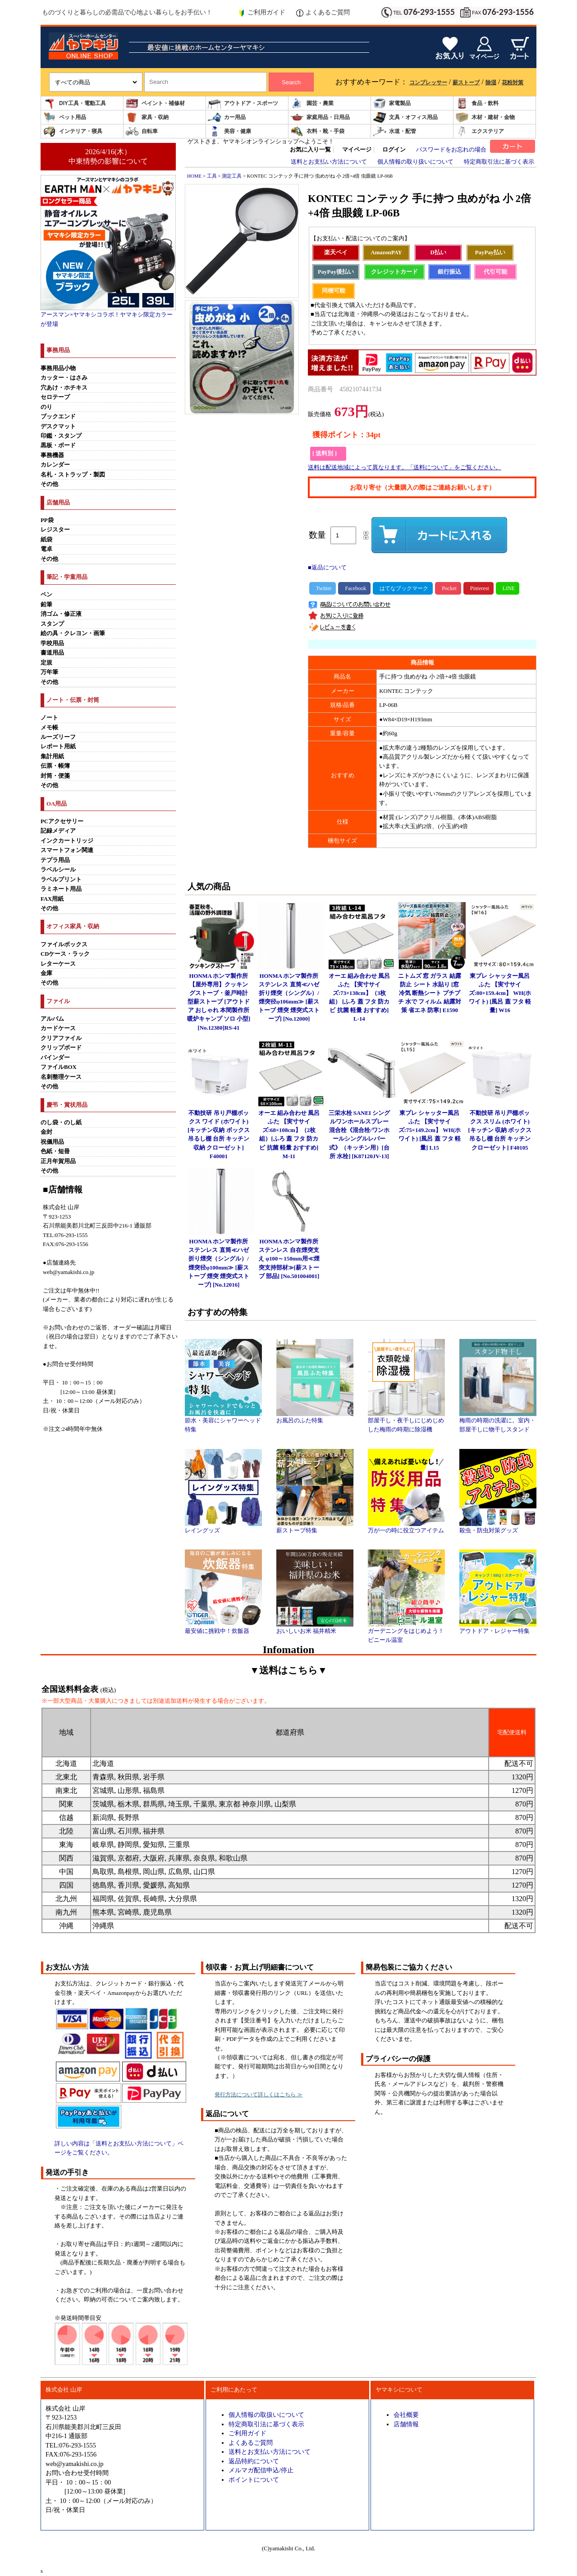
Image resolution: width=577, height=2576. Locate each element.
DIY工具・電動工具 (74, 103)
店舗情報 (406, 2424)
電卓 (46, 549)
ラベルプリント (61, 879)
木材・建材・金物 (485, 117)
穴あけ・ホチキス (64, 388)
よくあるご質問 (323, 13)
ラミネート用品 (61, 889)
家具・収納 (147, 117)
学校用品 (52, 643)
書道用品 (52, 653)
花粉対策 (512, 82)
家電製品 (392, 103)
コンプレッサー (428, 82)
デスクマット (58, 426)
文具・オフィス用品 (405, 117)
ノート (49, 718)
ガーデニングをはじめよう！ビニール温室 (406, 1632)
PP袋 (47, 520)
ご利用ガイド (261, 13)
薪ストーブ (466, 82)
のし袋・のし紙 (61, 1122)
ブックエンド (58, 416)
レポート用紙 (58, 746)
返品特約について (254, 2461)
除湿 (490, 82)
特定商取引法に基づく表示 (499, 162)
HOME (194, 176)
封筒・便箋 (55, 776)
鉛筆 (46, 604)
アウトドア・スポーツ (243, 103)
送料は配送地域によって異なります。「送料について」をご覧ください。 (404, 467)
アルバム (52, 1019)
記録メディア (58, 831)
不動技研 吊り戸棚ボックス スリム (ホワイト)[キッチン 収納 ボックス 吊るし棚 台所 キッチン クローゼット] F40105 (500, 1130)
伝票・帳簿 (55, 766)
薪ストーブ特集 (314, 1527)
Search (291, 82)
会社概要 (406, 2414)
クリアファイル (61, 1038)
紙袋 (46, 539)
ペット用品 (64, 117)
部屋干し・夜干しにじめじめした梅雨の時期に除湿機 (406, 1422)
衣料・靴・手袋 (317, 131)
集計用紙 (52, 756)
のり (46, 407)
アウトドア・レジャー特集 (497, 1628)
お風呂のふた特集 (314, 1417)
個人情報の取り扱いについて (415, 162)
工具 (212, 176)
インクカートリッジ (67, 841)
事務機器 (52, 455)
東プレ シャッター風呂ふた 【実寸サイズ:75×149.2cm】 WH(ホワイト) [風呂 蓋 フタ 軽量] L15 (429, 1130)
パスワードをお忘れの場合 (451, 150)
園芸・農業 (312, 103)
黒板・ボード (58, 445)
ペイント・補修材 (155, 103)
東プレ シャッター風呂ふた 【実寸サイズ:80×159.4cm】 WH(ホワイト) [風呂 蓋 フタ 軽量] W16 (500, 993)
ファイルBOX (59, 1067)
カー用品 (227, 117)
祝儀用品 (52, 1142)
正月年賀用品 (58, 1161)
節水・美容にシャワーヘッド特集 (223, 1422)
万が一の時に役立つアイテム (406, 1527)
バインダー (55, 1057)
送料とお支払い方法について (329, 162)
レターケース (58, 964)
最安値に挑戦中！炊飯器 (223, 1628)
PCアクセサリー (62, 821)
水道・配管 (394, 131)
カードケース (58, 1028)
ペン (46, 594)
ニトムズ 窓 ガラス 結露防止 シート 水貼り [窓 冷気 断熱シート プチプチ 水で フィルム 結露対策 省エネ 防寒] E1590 (429, 993)
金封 (46, 1132)
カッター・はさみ (64, 378)
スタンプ (52, 624)
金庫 (46, 973)
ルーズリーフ (58, 737)
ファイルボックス (64, 944)
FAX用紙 (52, 899)
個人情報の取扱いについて (266, 2414)
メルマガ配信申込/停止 (261, 2470)
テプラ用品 (55, 860)
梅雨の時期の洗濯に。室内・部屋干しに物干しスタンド (497, 1422)
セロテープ (55, 397)
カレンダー (55, 465)
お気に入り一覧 (310, 150)
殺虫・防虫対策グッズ (497, 1527)
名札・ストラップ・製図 (73, 475)
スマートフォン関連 (67, 850)
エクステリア (479, 131)
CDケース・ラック (65, 954)
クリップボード (61, 1048)
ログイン (394, 150)
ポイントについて (254, 2479)
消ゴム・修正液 (61, 614)
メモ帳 (49, 727)
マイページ (356, 150)
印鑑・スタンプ (61, 436)
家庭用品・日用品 (320, 117)
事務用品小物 (58, 368)
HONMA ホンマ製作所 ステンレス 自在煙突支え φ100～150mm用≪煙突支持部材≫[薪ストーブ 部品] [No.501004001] (289, 1258)
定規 (46, 663)
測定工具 (232, 176)
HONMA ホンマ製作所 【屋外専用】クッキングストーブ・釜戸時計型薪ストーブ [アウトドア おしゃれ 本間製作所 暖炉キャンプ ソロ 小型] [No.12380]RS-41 (219, 1002)
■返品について (327, 567)
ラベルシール (58, 869)
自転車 (141, 131)
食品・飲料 (477, 103)
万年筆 (49, 672)
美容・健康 (229, 131)
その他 (49, 484)
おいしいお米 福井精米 (314, 1628)
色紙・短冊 (55, 1151)
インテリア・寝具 (72, 131)
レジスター (55, 530)
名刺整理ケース (61, 1077)
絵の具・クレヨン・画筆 (73, 633)
